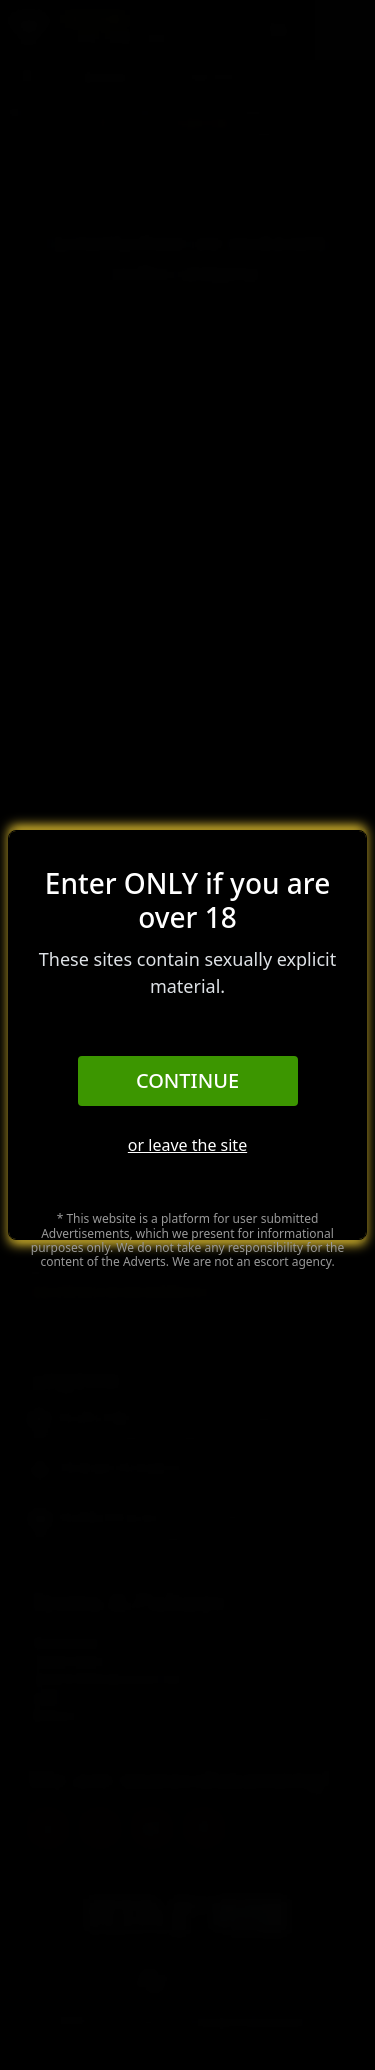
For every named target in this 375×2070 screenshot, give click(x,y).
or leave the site (187, 1145)
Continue (187, 1080)
